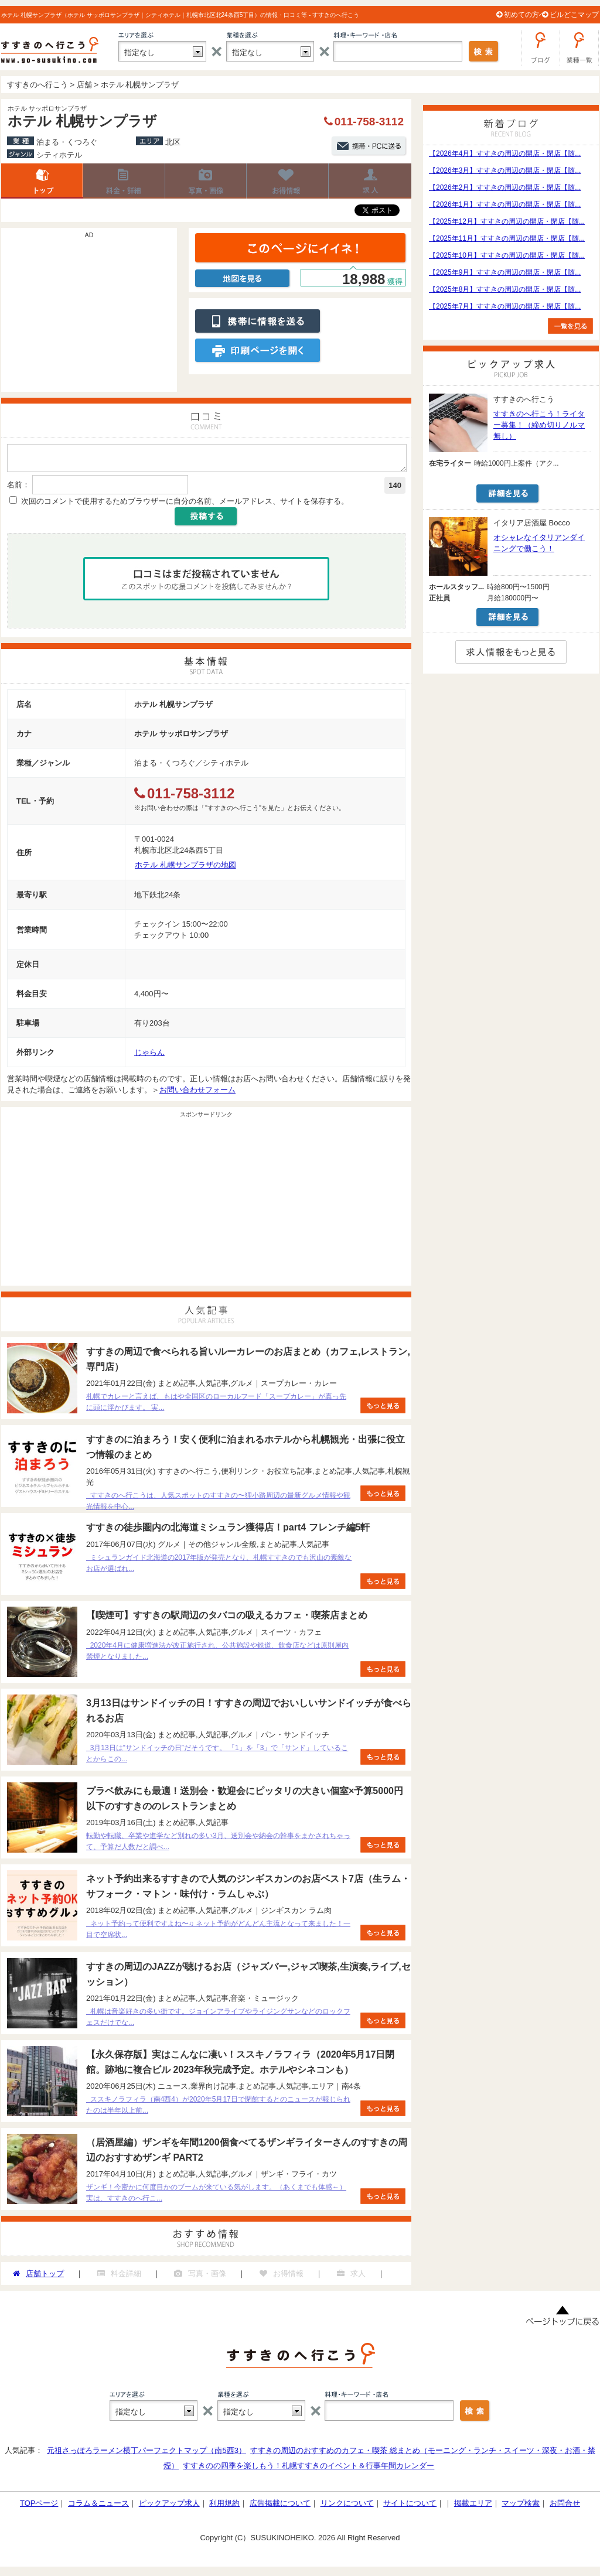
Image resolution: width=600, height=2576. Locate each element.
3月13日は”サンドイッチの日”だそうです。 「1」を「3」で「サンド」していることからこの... (217, 1757)
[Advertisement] (89, 315)
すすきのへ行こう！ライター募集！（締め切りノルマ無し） (539, 424)
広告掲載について (280, 2506)
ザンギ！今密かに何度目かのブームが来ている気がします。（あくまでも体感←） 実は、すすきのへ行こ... (216, 2196)
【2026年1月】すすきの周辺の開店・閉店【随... (505, 204)
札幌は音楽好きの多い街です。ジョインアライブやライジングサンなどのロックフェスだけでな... (218, 2020)
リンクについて (347, 2506)
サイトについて (410, 2506)
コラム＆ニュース (98, 2506)
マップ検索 (521, 2506)
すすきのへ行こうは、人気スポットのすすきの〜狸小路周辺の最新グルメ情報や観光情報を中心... (218, 1504)
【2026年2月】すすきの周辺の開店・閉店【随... (505, 187)
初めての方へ (525, 15)
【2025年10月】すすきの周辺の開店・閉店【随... (507, 255)
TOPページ (39, 2506)
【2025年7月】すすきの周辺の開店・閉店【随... (505, 306)
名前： (18, 488)
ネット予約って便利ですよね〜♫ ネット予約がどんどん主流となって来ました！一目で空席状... (218, 1932)
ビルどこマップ (574, 15)
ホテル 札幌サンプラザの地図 (185, 868)
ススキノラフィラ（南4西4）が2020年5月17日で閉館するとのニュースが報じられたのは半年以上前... (218, 2108)
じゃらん (149, 1055)
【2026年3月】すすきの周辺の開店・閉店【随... (505, 170)
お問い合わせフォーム (197, 1093)
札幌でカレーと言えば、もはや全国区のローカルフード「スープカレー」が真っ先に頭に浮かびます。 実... (216, 1405)
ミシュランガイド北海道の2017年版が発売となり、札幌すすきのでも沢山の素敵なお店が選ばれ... (219, 1566)
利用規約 (224, 2506)
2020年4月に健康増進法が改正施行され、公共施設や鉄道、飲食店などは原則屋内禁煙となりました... (217, 1654)
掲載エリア (473, 2506)
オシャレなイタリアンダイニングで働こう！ (539, 543)
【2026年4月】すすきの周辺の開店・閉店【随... (505, 153)
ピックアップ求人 (169, 2506)
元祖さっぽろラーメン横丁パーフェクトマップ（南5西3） (146, 2453)
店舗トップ (42, 181)
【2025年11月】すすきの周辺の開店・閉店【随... (507, 238)
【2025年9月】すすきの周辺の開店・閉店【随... (505, 272)
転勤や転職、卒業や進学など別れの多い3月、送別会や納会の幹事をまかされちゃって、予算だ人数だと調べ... (218, 1844)
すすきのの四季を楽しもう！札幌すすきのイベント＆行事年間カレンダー (308, 2469)
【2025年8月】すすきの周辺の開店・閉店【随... (505, 289)
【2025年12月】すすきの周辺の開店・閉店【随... (507, 221)
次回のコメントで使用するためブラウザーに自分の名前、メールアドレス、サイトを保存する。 (185, 504)
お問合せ (565, 2506)
